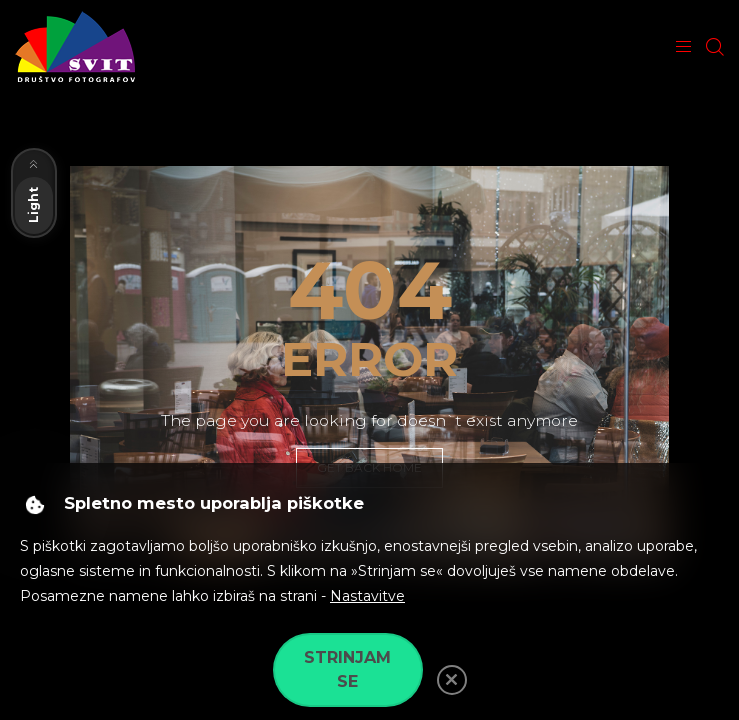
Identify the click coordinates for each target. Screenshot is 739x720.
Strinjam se (347, 669)
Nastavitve (367, 596)
